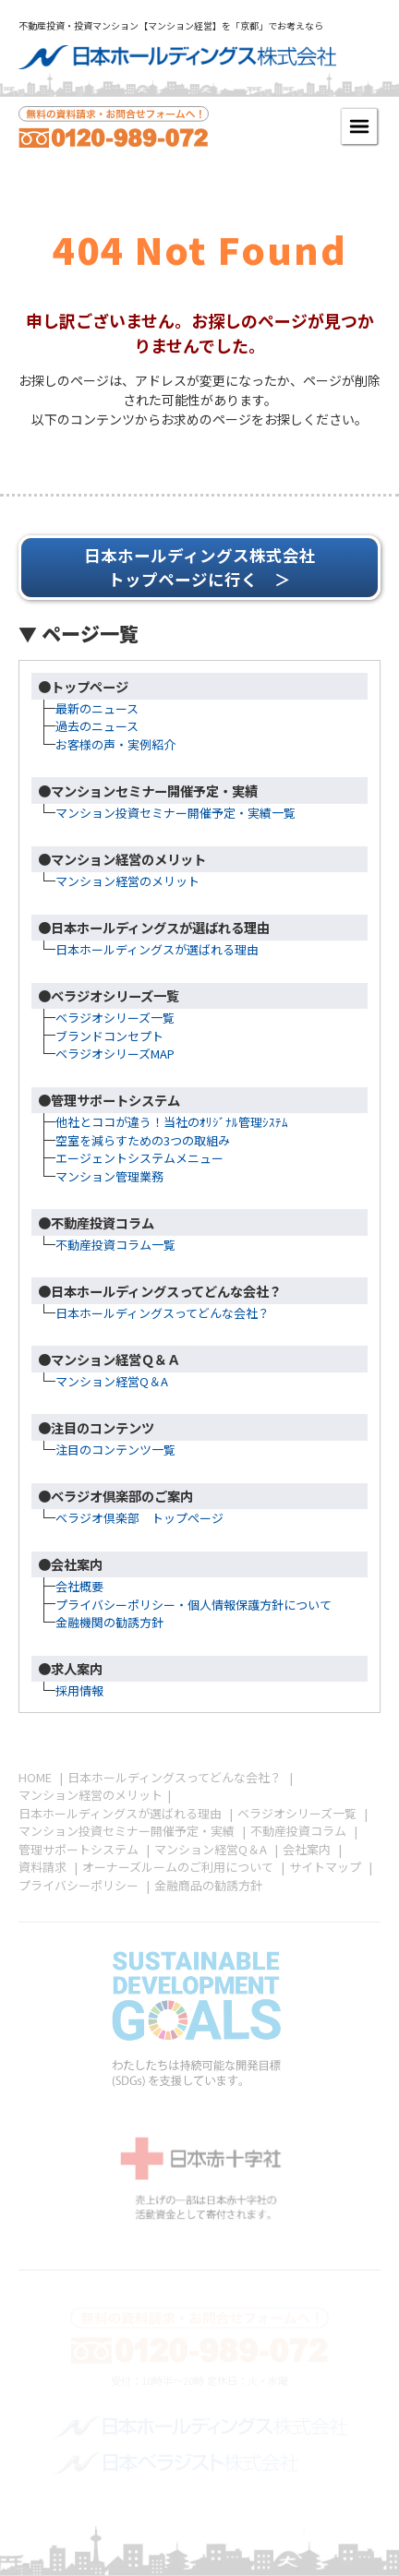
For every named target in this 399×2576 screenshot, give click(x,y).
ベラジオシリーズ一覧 (115, 1017)
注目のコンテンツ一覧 (115, 1449)
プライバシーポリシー (78, 1885)
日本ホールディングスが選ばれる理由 (157, 949)
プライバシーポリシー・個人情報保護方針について (193, 1604)
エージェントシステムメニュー (139, 1158)
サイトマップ (325, 1866)
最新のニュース (97, 708)
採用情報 (79, 1690)
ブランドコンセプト (109, 1036)
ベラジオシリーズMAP (115, 1053)
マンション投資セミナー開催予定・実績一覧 (175, 812)
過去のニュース (97, 726)
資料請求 (42, 1866)
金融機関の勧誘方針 (109, 1622)
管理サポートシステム (78, 1849)
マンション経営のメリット (127, 881)
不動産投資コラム (298, 1830)
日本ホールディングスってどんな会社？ (162, 1313)
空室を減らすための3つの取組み (142, 1140)
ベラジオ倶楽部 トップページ (139, 1518)
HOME (35, 1777)
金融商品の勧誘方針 (208, 1885)
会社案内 (307, 1849)
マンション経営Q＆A (111, 1381)
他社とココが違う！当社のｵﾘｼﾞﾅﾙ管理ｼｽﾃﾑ (171, 1122)
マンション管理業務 (109, 1176)
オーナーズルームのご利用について (177, 1866)
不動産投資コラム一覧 (115, 1244)
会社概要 (79, 1586)
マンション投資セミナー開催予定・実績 (126, 1830)
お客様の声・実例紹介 (115, 744)
